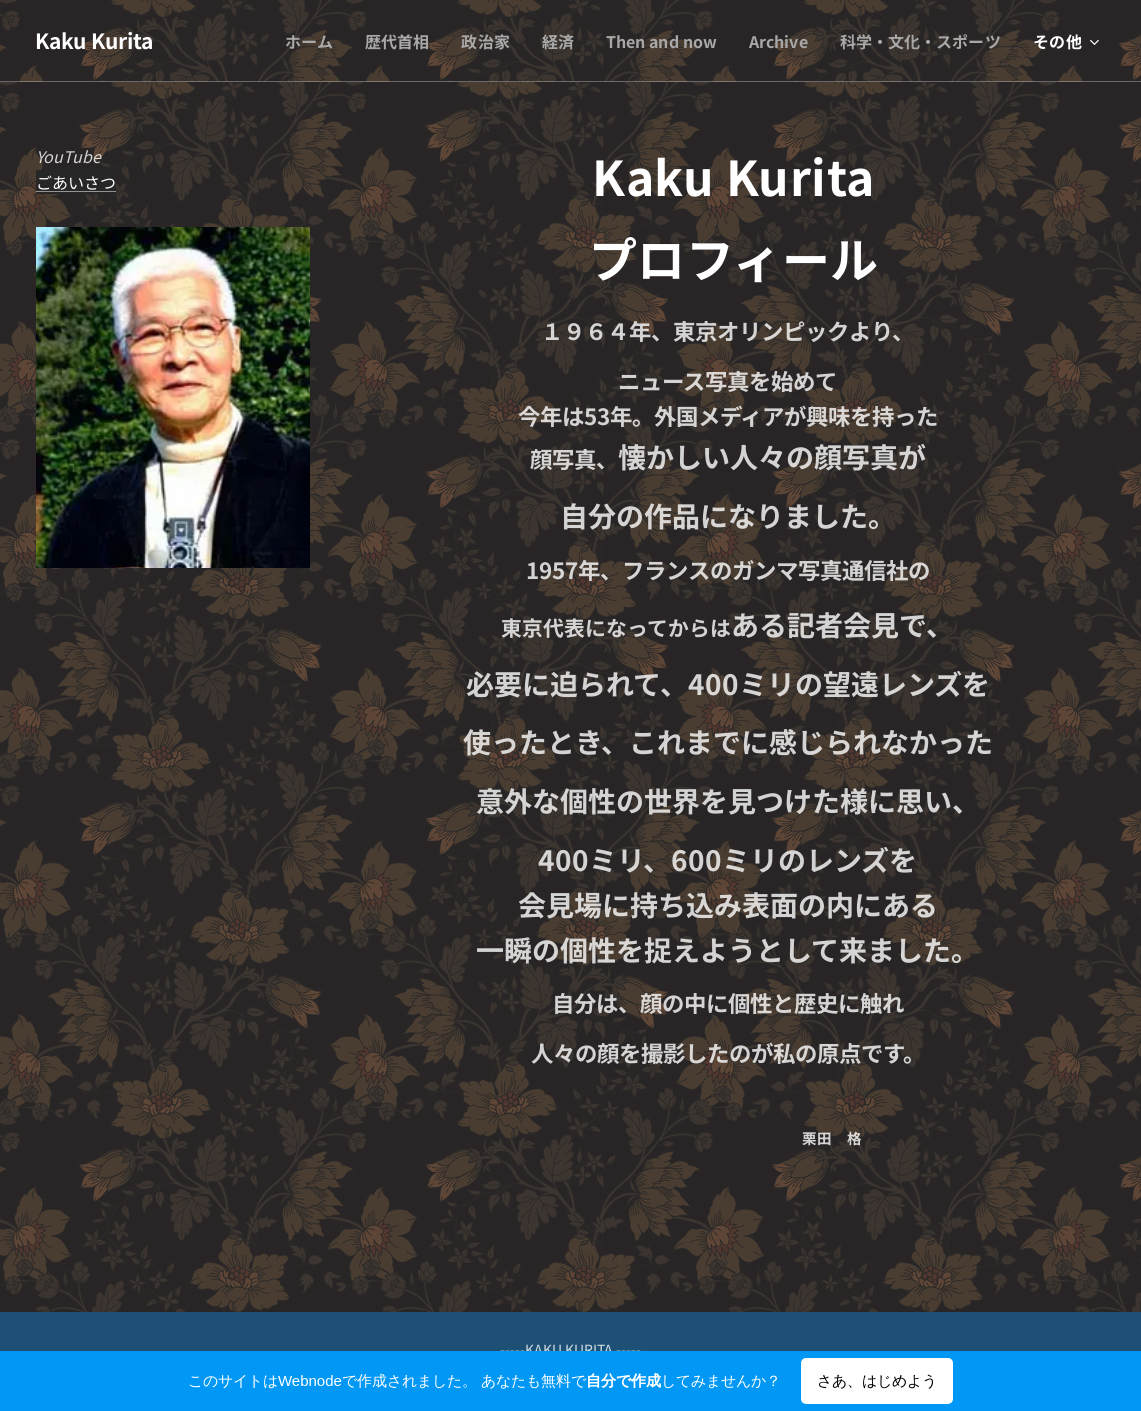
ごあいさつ (76, 182)
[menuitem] (286, 41)
